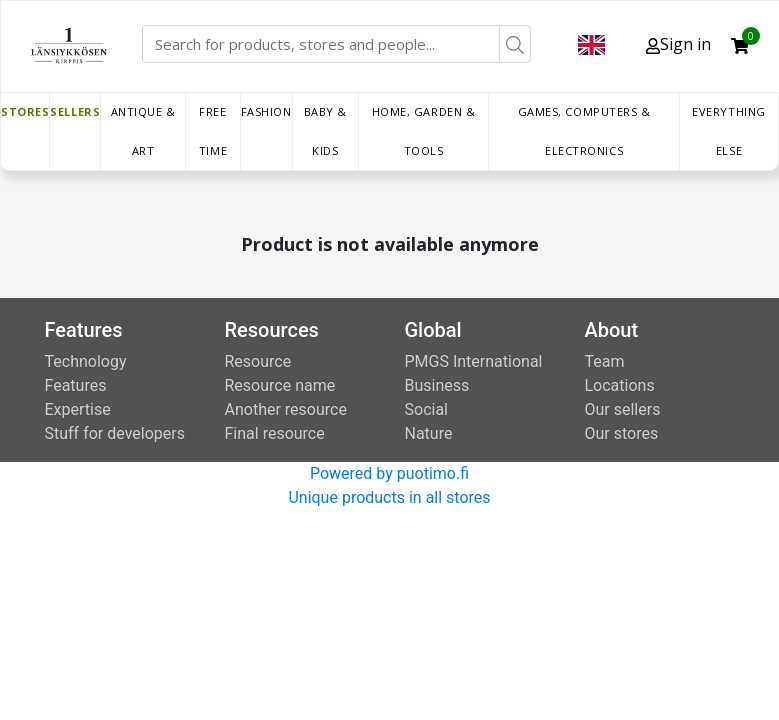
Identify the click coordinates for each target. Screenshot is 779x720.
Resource (258, 361)
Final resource (275, 433)
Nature (429, 433)
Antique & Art (143, 131)
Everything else (729, 131)
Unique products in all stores (389, 497)
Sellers (75, 111)
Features (76, 385)
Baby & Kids (325, 131)
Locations (620, 385)
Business (437, 385)
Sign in (678, 44)
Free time (213, 131)
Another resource (286, 409)
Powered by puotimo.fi (389, 473)
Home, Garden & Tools (424, 131)
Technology (86, 361)
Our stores (622, 433)
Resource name (280, 385)
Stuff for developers (115, 433)
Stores (25, 111)
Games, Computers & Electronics (584, 131)
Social (426, 409)
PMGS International (474, 361)
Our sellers (623, 409)
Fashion (266, 111)
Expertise (78, 409)
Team (605, 361)
